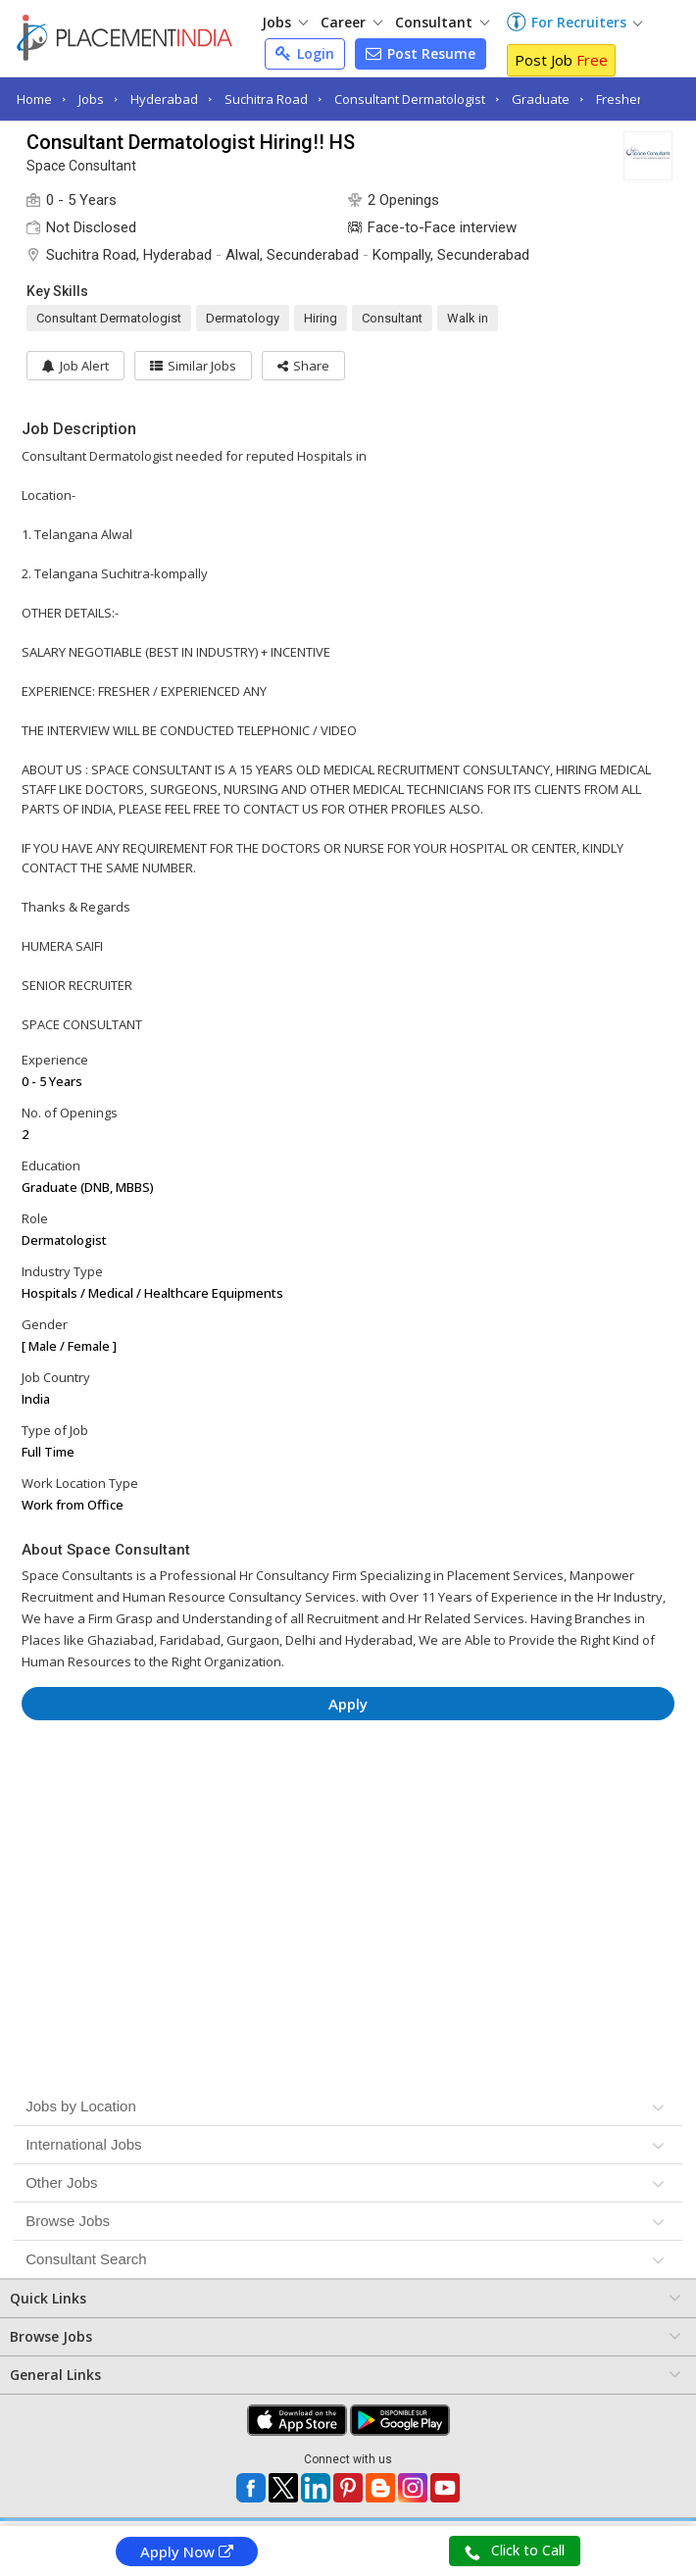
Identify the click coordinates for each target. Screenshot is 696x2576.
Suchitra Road (266, 99)
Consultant (442, 22)
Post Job (561, 60)
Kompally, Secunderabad (451, 255)
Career (351, 22)
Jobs (285, 22)
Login (304, 53)
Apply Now (186, 2551)
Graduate (541, 99)
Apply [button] (348, 1703)
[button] (303, 365)
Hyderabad (164, 99)
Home (34, 99)
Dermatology (242, 318)
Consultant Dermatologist (409, 99)
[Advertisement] (348, 1794)
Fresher (619, 99)
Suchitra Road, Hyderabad (129, 255)
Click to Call (515, 2550)
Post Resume (420, 53)
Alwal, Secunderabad (292, 255)
